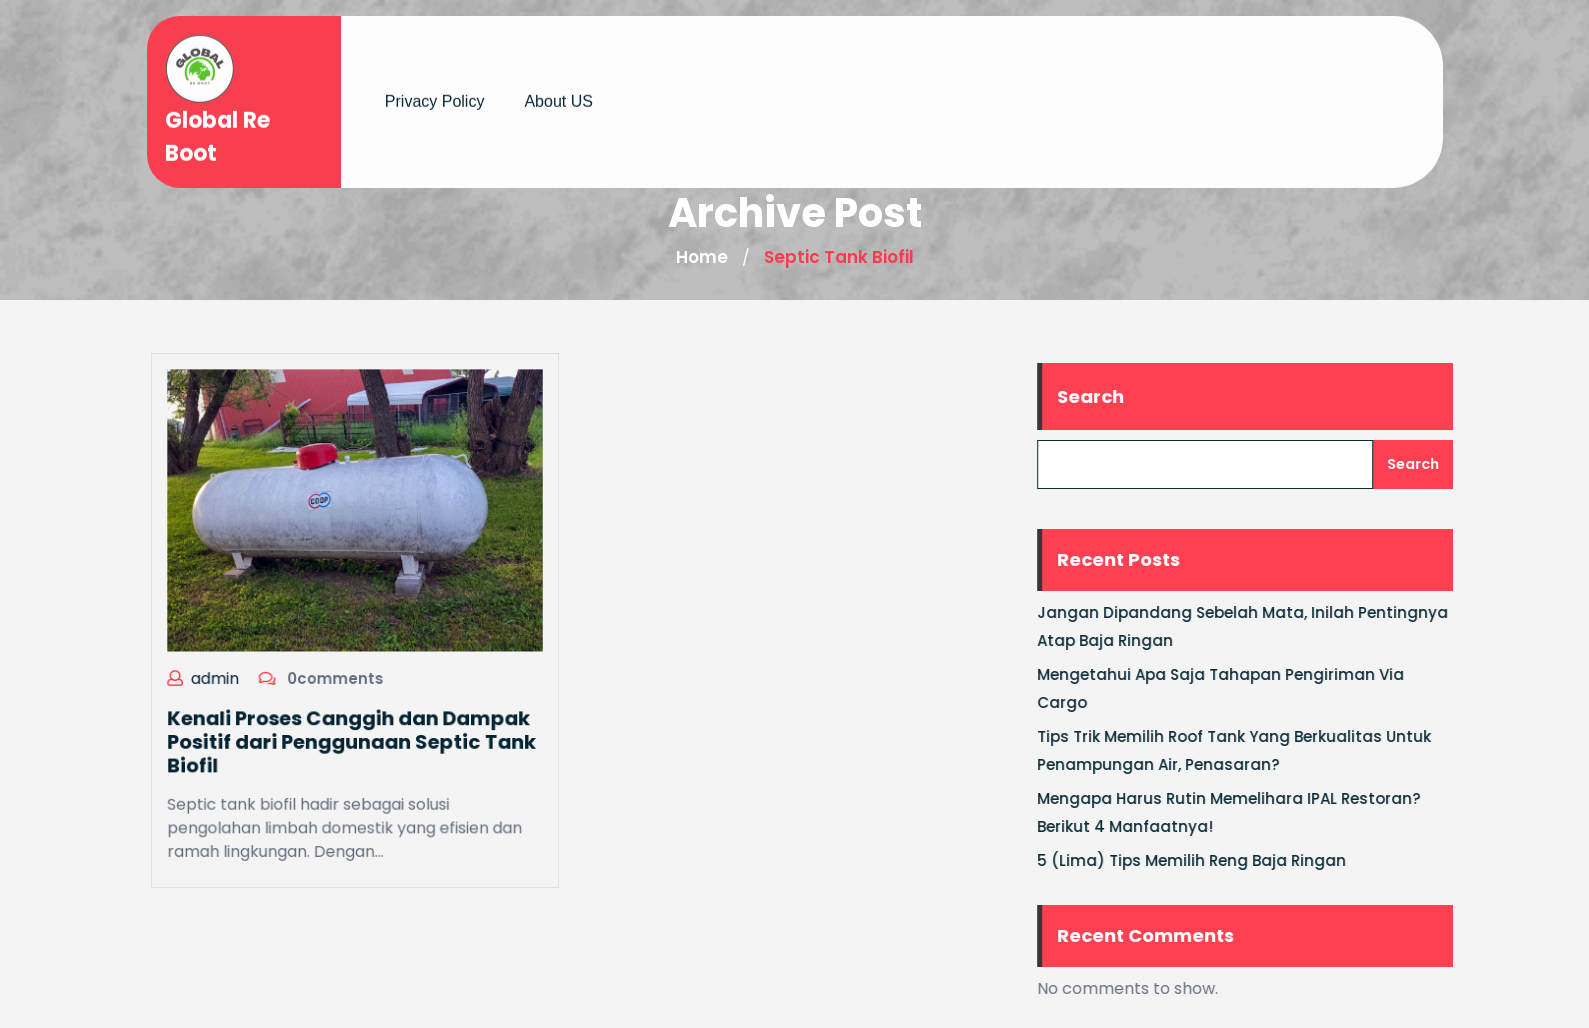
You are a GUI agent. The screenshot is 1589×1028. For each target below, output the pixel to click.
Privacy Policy (435, 93)
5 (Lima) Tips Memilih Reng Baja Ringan (1208, 860)
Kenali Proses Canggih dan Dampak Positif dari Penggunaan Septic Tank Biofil (350, 738)
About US (558, 93)
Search (1107, 396)
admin (218, 676)
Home (702, 257)
